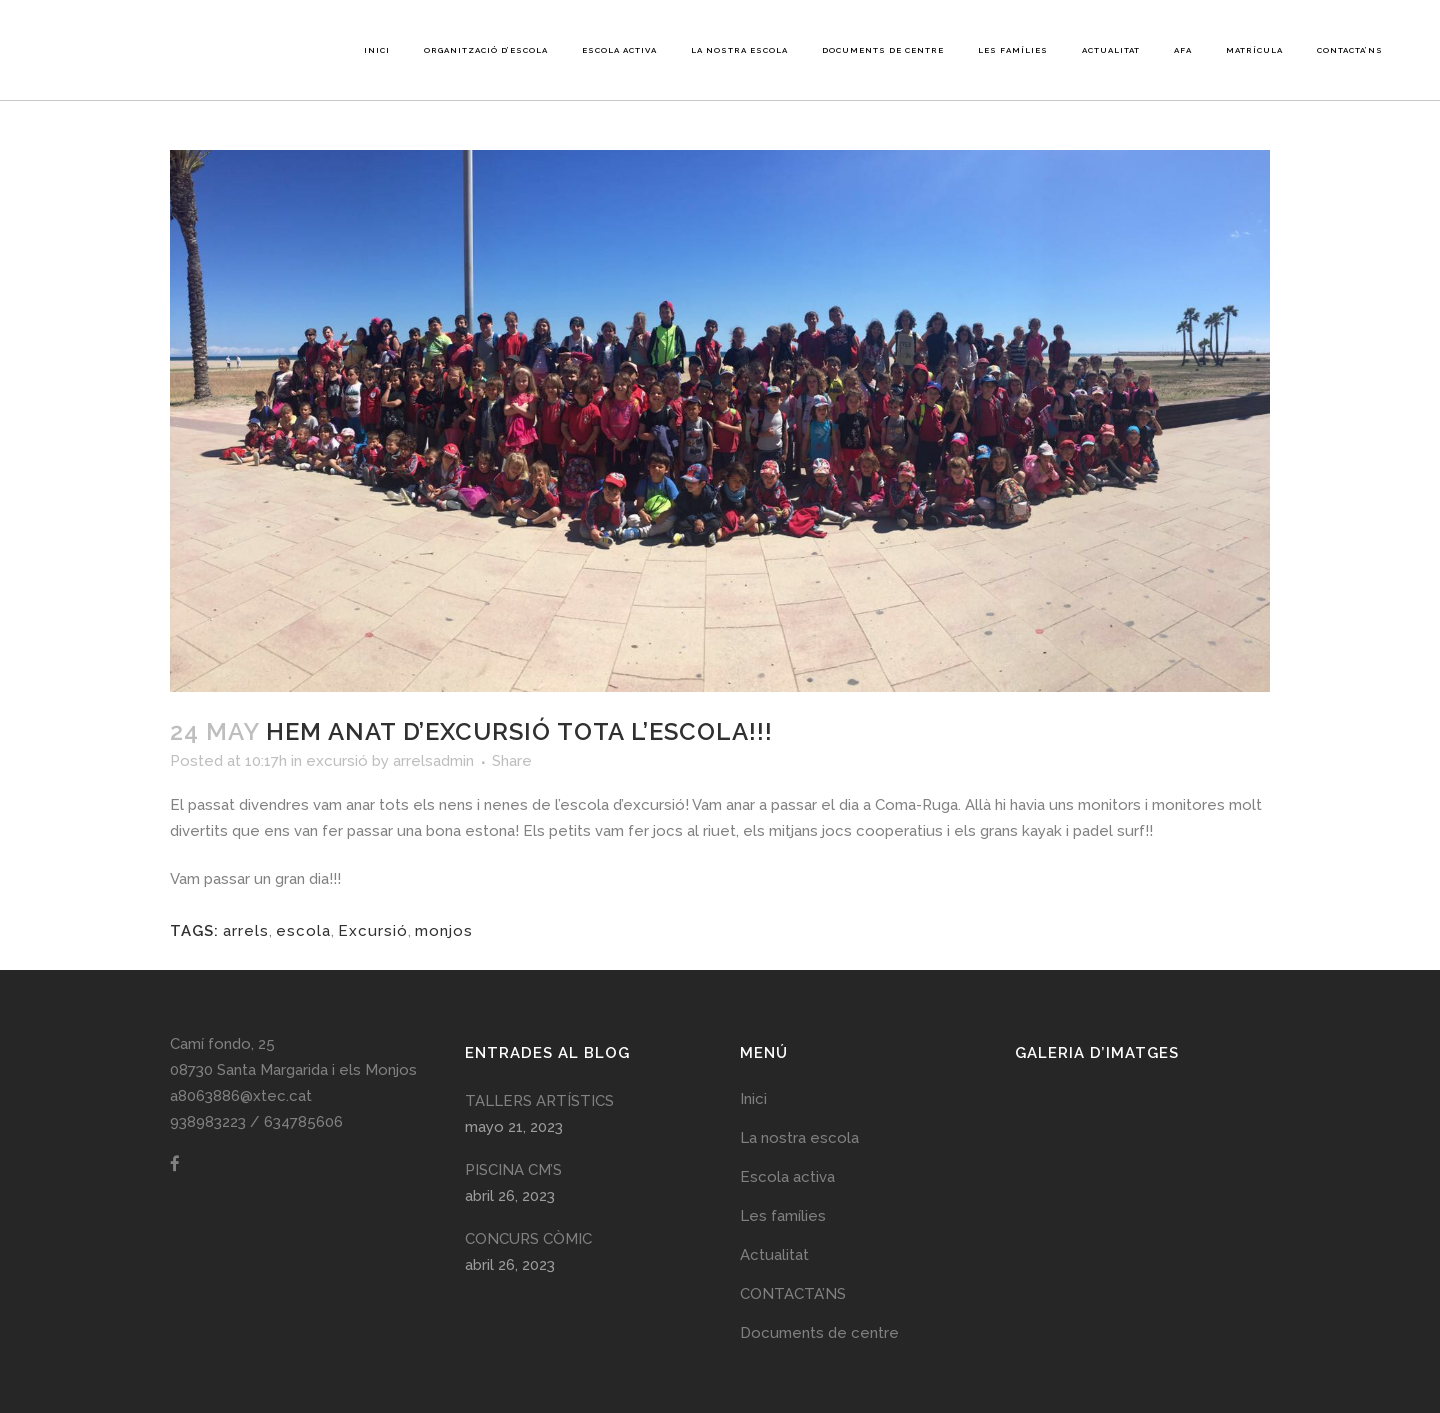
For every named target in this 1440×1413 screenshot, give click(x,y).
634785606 (303, 1122)
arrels (246, 931)
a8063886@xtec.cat (241, 1096)
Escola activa (787, 1177)
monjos (444, 931)
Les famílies (783, 1216)
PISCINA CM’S (513, 1170)
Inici (753, 1099)
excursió (337, 761)
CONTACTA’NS (793, 1294)
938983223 (208, 1122)
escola (303, 931)
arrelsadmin (433, 761)
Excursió (373, 931)
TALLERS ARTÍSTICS (539, 1101)
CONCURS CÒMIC (528, 1239)
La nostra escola (799, 1138)
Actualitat (774, 1255)
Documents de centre (819, 1333)
